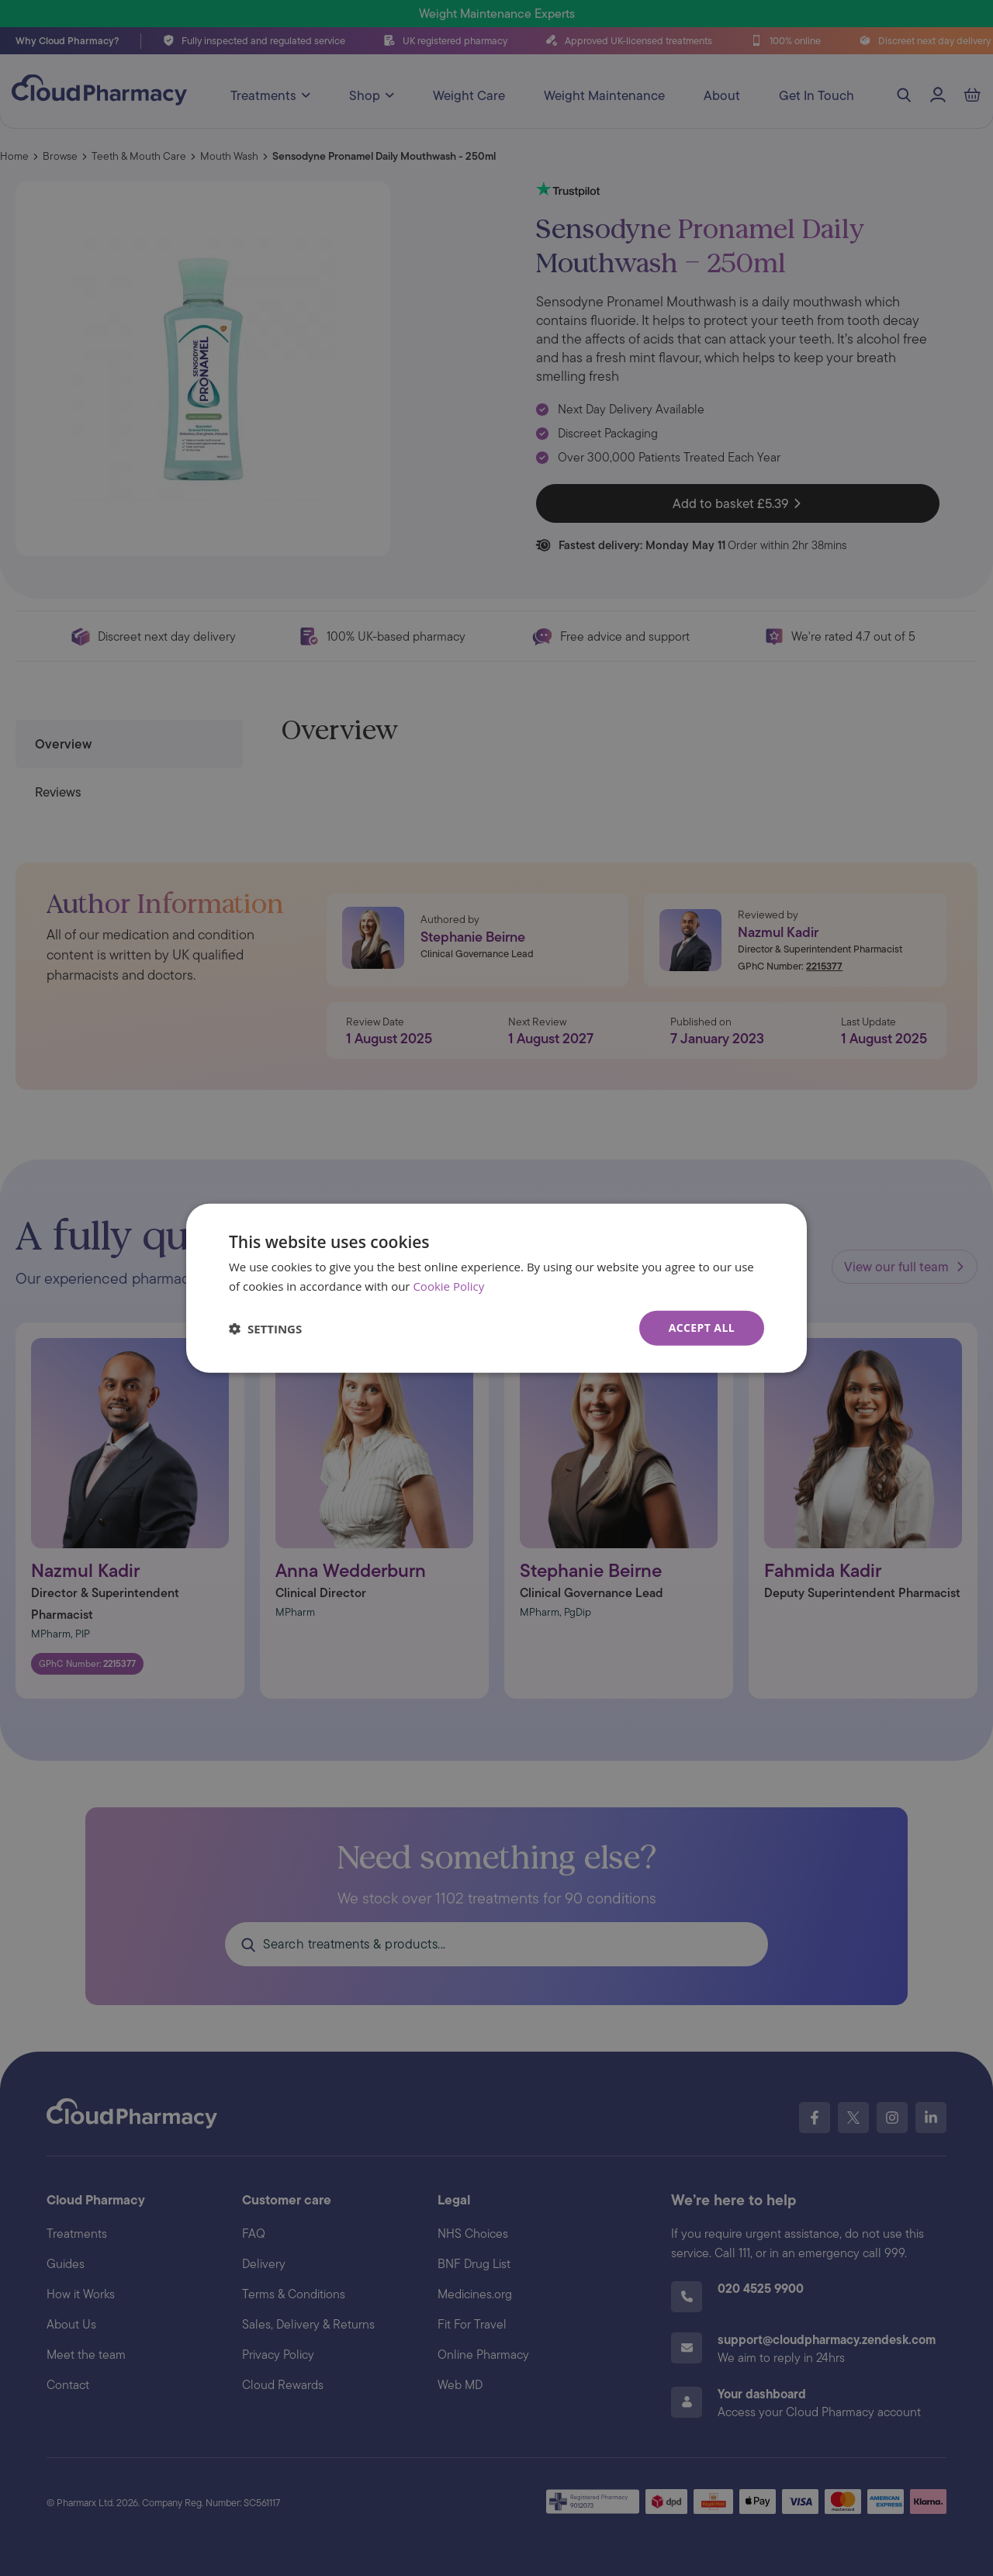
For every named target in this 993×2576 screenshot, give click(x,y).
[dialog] (496, 1288)
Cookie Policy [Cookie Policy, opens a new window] (448, 1285)
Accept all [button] (702, 1327)
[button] (265, 1327)
